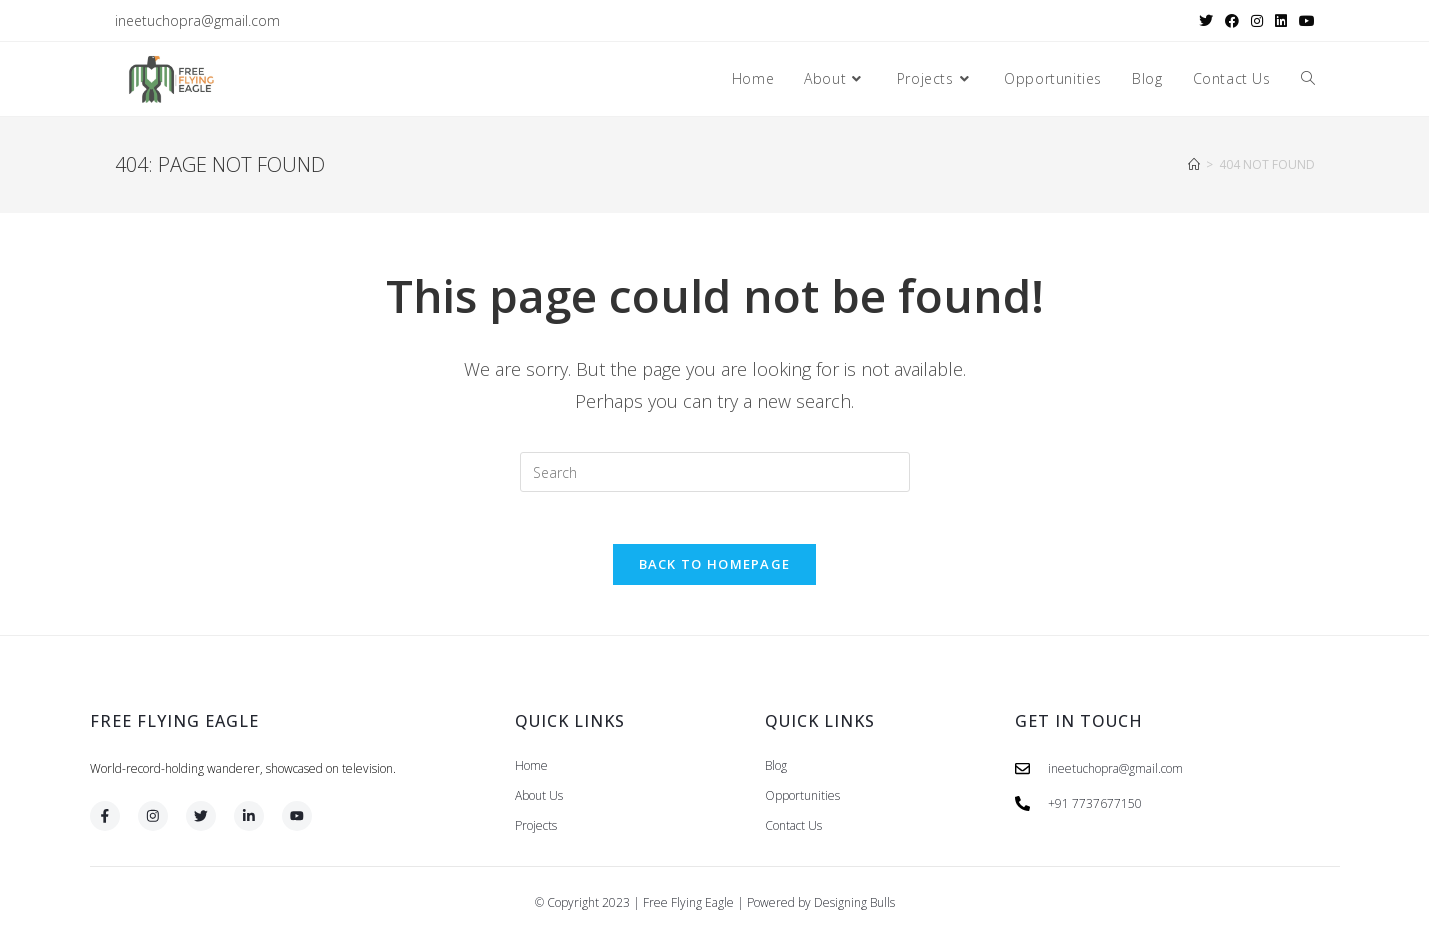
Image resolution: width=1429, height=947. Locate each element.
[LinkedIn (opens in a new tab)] (1281, 21)
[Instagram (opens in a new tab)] (1257, 21)
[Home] (1194, 164)
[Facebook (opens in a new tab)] (1232, 21)
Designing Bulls (854, 910)
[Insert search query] (715, 472)
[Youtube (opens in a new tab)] (1304, 21)
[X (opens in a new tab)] (1206, 21)
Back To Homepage (715, 572)
